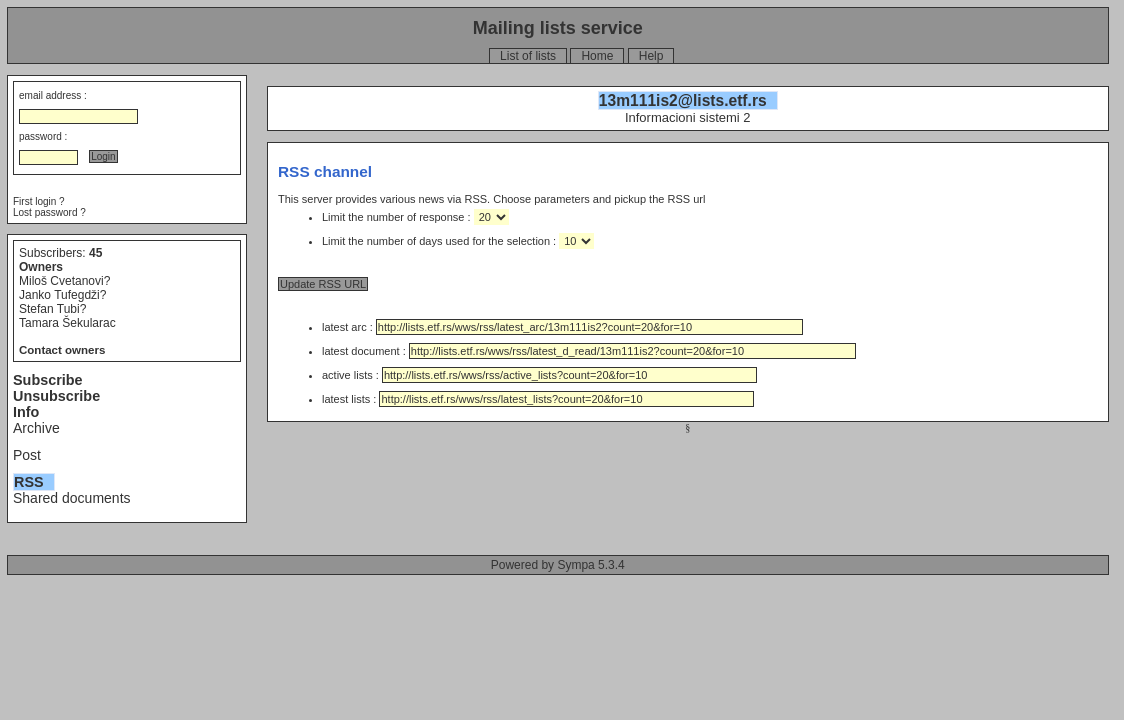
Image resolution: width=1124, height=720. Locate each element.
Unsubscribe (56, 396)
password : (43, 136)
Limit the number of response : (398, 217)
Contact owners (62, 350)
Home (597, 56)
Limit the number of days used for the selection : (440, 241)
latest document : (589, 351)
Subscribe (48, 380)
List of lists (528, 56)
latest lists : (538, 399)
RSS (29, 482)
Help (651, 56)
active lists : (539, 375)
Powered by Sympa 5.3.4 (558, 565)
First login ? (39, 201)
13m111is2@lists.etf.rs (683, 100)
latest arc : (562, 327)
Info (26, 412)
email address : (53, 95)
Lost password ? (49, 212)
